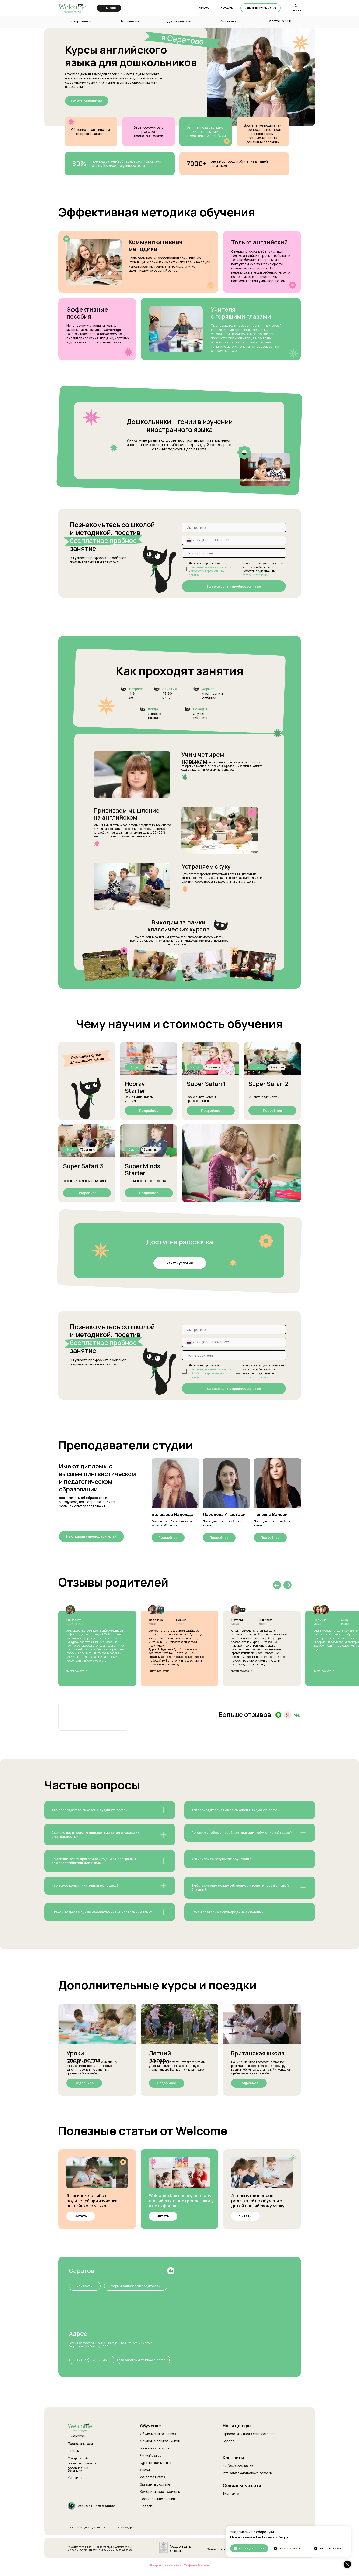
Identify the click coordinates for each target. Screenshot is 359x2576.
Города (228, 2441)
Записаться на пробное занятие (234, 586)
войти (297, 10)
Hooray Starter (135, 1087)
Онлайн (146, 2470)
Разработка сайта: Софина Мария (179, 2565)
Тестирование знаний (157, 2499)
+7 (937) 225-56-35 (238, 2465)
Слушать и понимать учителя (139, 1099)
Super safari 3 (83, 1166)
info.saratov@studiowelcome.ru (247, 2473)
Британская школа (154, 2448)
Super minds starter (142, 1169)
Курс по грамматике (156, 2462)
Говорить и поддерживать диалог (85, 1181)
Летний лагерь (151, 2455)
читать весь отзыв (76, 1671)
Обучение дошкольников (160, 2441)
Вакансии (75, 2470)
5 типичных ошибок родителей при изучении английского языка (92, 2200)
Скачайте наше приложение (225, 2549)
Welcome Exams (152, 2477)
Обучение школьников (158, 2434)
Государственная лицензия (181, 2549)
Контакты (75, 2477)
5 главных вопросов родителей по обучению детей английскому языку (258, 2200)
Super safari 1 (206, 1084)
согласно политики (255, 575)
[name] (234, 527)
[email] (234, 553)
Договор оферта (125, 2527)
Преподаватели (80, 2443)
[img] (148, 1058)
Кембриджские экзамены (160, 2491)
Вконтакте (231, 2493)
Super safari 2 (268, 1084)
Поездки (147, 2506)
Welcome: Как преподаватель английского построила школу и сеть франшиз (181, 2200)
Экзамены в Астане (155, 2484)
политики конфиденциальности (210, 567)
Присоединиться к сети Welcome (249, 2434)
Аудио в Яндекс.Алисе (96, 2506)
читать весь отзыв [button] (159, 1671)
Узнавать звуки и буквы (263, 1097)
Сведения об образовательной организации (82, 2463)
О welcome (76, 2436)
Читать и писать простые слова (145, 1181)
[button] (260, 7)
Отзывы (73, 2451)
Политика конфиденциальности (86, 2527)
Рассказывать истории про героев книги (202, 1099)
